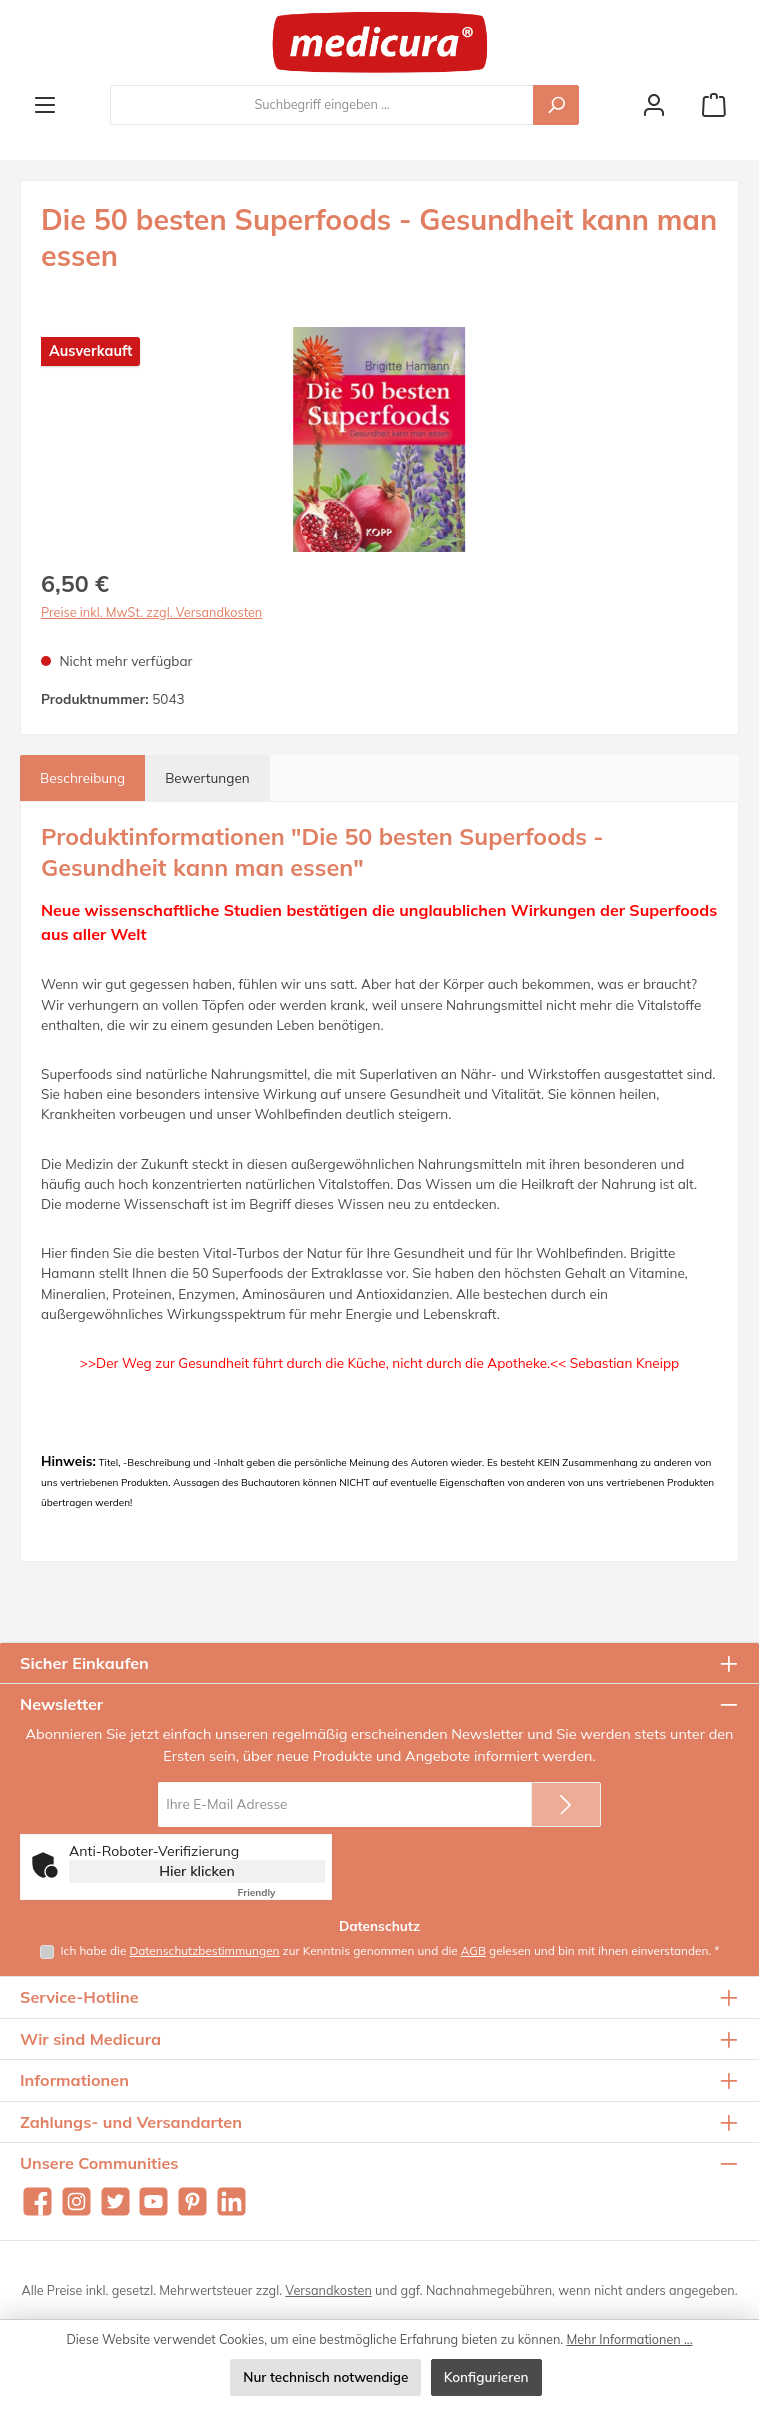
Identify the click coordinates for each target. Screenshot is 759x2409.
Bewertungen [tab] (207, 777)
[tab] (82, 778)
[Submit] (566, 1804)
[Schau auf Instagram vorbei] (76, 2201)
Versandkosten (328, 2290)
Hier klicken (197, 1871)
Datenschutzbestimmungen (204, 1950)
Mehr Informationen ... (629, 2339)
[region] (379, 439)
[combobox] (322, 105)
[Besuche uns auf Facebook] (37, 2201)
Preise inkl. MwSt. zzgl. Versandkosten (151, 612)
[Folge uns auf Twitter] (115, 2201)
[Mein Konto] (654, 104)
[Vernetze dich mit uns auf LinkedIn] (231, 2201)
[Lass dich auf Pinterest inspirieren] (192, 2201)
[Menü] (45, 104)
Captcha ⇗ (281, 1892)
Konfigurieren (486, 2376)
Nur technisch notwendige (325, 2376)
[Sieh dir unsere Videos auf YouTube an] (153, 2201)
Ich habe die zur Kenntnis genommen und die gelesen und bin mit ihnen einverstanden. (390, 1950)
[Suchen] (556, 105)
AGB (473, 1950)
